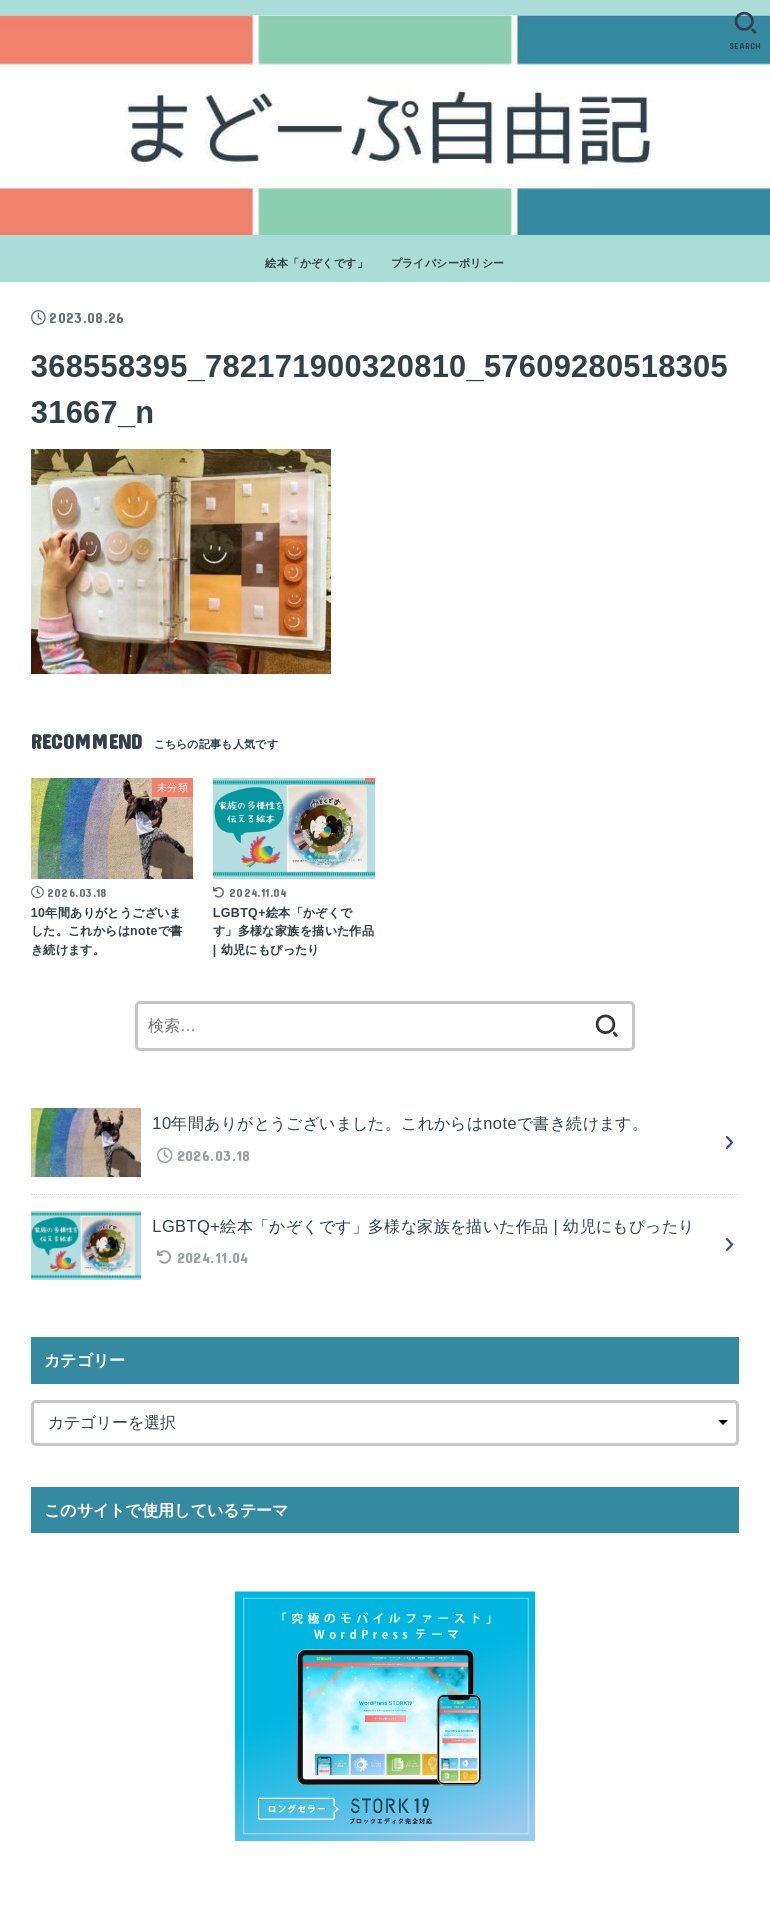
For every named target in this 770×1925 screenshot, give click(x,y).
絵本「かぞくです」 (316, 263)
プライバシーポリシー (448, 263)
